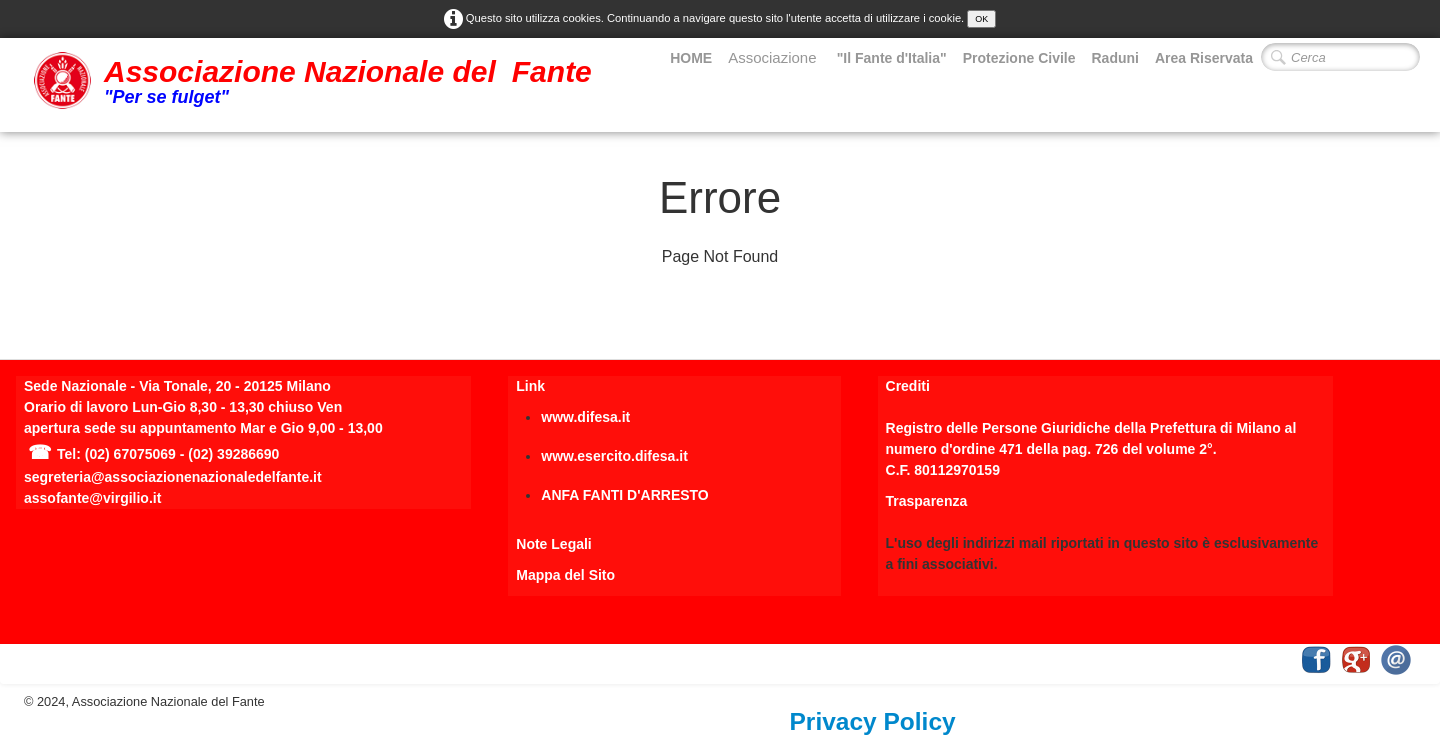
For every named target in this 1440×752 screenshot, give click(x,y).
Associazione (774, 57)
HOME (691, 58)
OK (981, 19)
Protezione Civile (1019, 58)
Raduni (1114, 58)
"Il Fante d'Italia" (892, 58)
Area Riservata (1204, 58)
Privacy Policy (873, 721)
